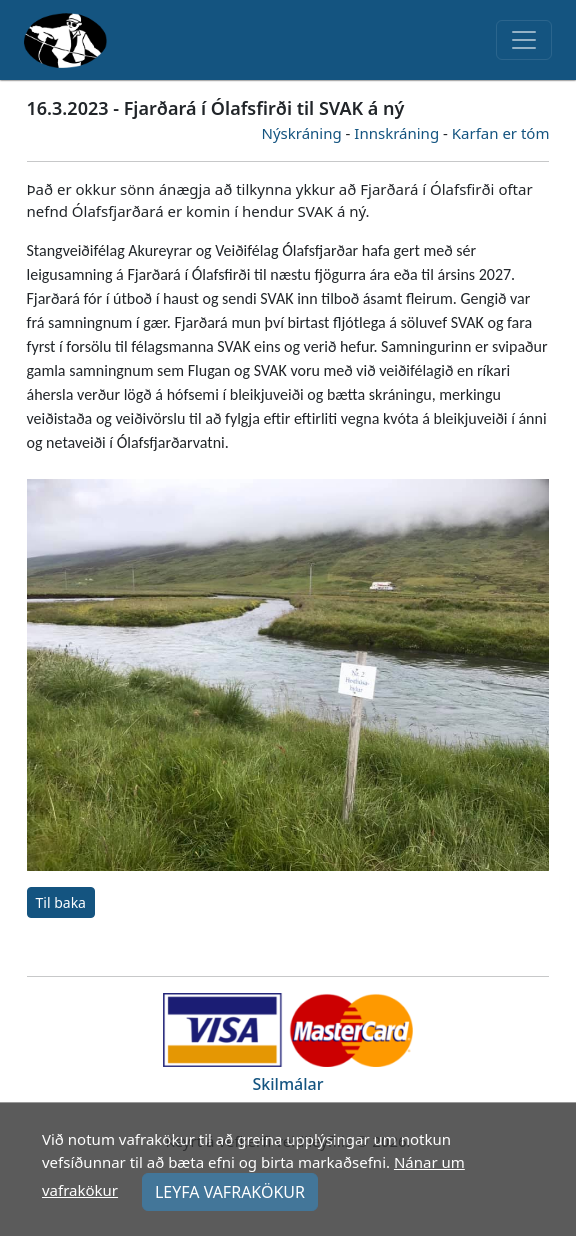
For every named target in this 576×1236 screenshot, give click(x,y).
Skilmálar (288, 1084)
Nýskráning (302, 133)
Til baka (61, 902)
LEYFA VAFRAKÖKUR (230, 1192)
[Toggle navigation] (524, 40)
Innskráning (396, 133)
